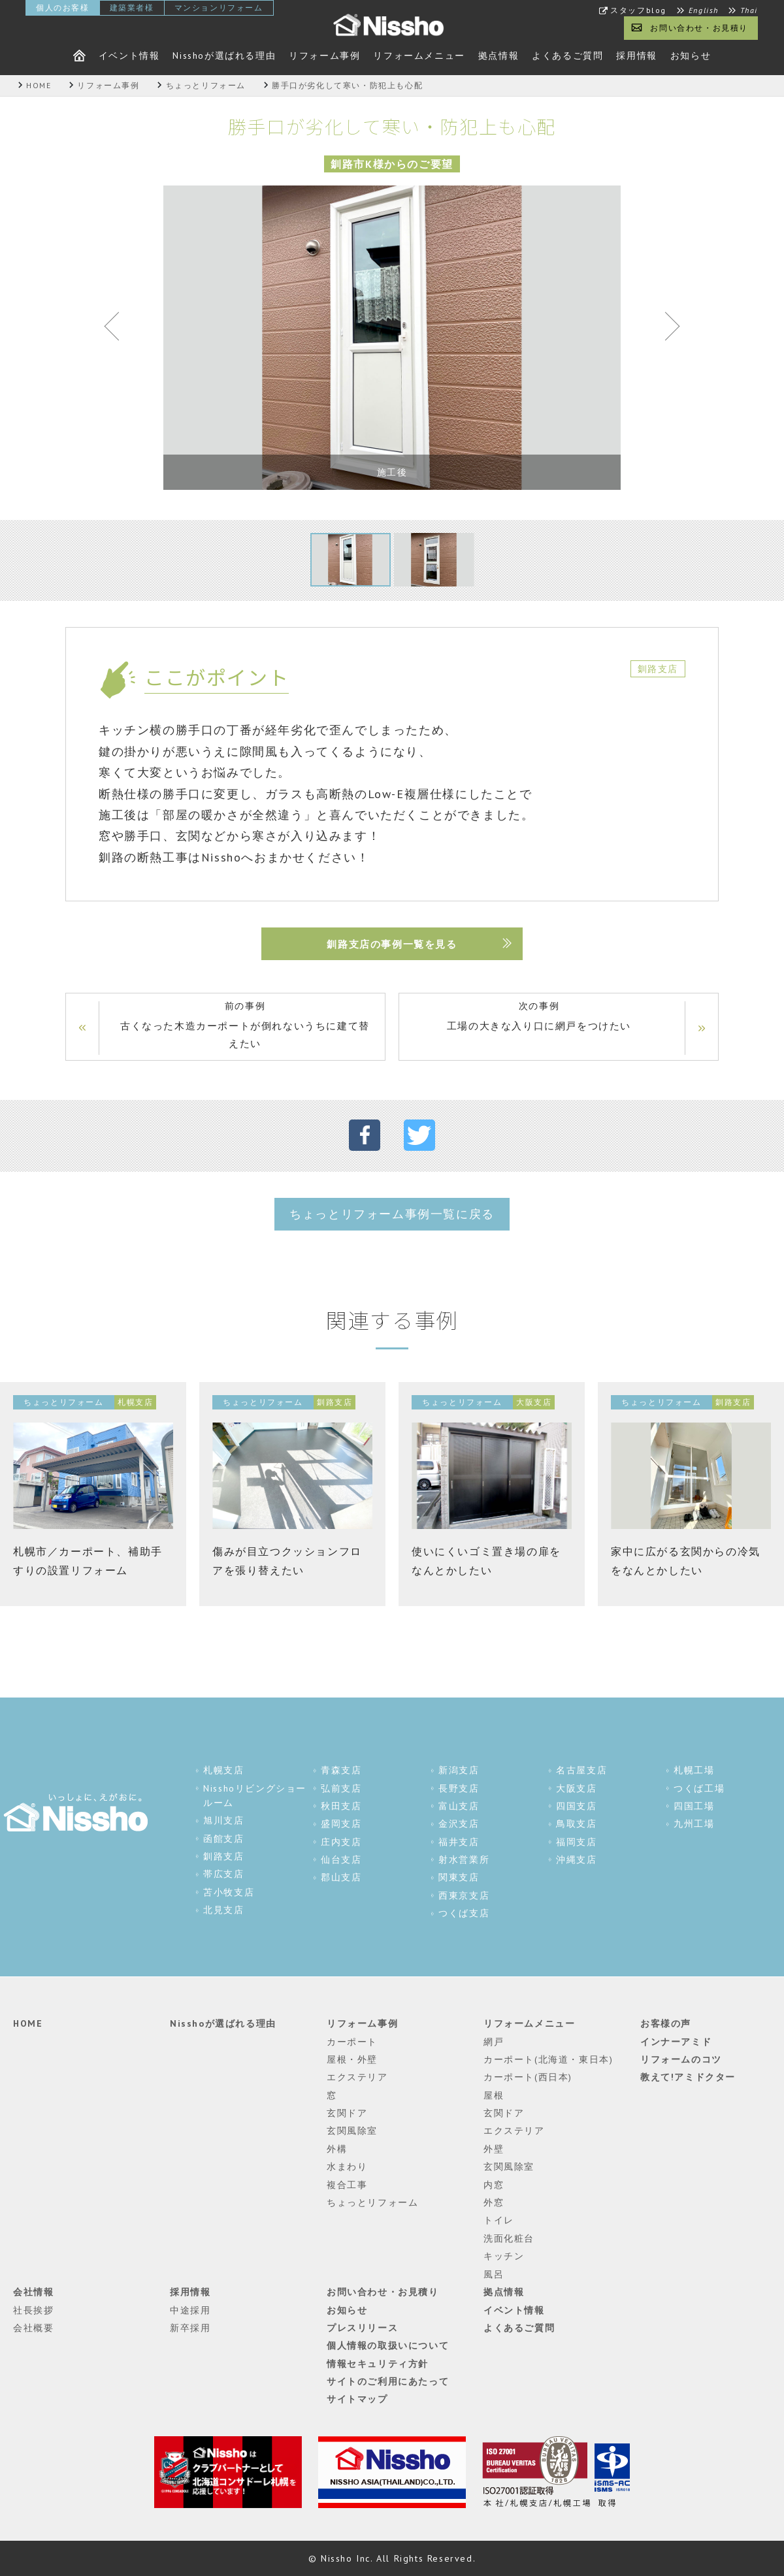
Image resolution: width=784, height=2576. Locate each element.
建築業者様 (132, 7)
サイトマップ (357, 2399)
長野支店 (458, 1788)
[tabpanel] (392, 337)
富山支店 (458, 1806)
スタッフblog (638, 10)
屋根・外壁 (352, 2059)
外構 (337, 2149)
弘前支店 (341, 1788)
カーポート (352, 2042)
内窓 (493, 2185)
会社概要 (33, 2328)
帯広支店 (223, 1874)
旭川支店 (223, 1820)
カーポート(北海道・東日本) (548, 2059)
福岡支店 (576, 1842)
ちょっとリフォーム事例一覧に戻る (392, 1213)
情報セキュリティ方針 (378, 2364)
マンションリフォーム (218, 7)
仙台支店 (341, 1859)
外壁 (493, 2149)
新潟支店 (458, 1770)
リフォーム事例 (324, 55)
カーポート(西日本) (527, 2077)
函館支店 (223, 1838)
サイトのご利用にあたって (388, 2381)
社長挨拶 (33, 2310)
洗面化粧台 (508, 2238)
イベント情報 (129, 55)
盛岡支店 (341, 1823)
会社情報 (33, 2292)
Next (666, 329)
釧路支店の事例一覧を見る (392, 944)
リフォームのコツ (681, 2059)
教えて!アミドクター (688, 2077)
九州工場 (694, 1823)
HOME (27, 2023)
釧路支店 (223, 1856)
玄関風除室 (352, 2130)
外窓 (493, 2202)
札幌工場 (694, 1770)
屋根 (493, 2095)
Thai (749, 10)
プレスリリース (362, 2328)
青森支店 (341, 1770)
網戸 (493, 2042)
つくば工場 (699, 1788)
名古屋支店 (581, 1770)
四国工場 (694, 1806)
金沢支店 (458, 1823)
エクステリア (357, 2077)
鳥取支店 (576, 1823)
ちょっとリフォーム (372, 2202)
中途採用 (190, 2310)
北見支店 (223, 1910)
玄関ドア (347, 2113)
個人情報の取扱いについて (388, 2345)
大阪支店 (576, 1788)
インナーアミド (675, 2042)
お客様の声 (665, 2023)
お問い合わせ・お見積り (699, 28)
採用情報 (636, 55)
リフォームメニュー (419, 55)
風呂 (493, 2274)
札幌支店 (223, 1770)
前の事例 (245, 1026)
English (704, 10)
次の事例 (539, 1017)
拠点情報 (498, 55)
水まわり (347, 2166)
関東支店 (458, 1877)
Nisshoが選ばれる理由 (224, 55)
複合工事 (347, 2185)
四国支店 (576, 1806)
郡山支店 (341, 1877)
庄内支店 (341, 1842)
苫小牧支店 (228, 1892)
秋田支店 (341, 1806)
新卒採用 (190, 2328)
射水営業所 (463, 1859)
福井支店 (458, 1842)
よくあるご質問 (567, 55)
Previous (118, 329)
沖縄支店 (576, 1859)
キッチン (503, 2256)
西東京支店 (463, 1895)
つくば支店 (463, 1913)
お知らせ (690, 55)
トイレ (498, 2220)
